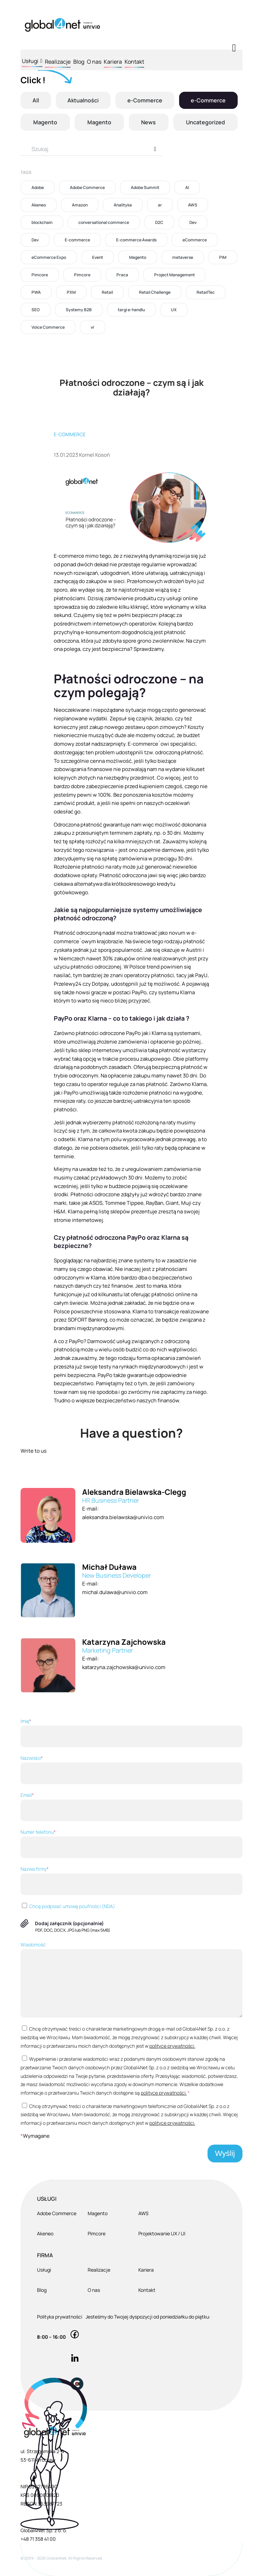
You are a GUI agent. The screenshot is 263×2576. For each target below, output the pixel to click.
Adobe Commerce (87, 187)
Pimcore (40, 275)
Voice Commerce (48, 327)
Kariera (113, 61)
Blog (78, 61)
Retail (107, 292)
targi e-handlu (131, 310)
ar (160, 205)
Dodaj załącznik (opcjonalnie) (69, 1923)
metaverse (182, 257)
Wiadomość (131, 1979)
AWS (192, 205)
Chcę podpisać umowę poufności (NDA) (68, 1906)
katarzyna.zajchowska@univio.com (123, 1667)
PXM (71, 292)
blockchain (42, 222)
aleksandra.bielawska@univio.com (123, 1517)
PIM (222, 257)
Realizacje (58, 61)
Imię (131, 1732)
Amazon (80, 205)
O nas (94, 61)
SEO (36, 310)
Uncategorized (205, 122)
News (148, 122)
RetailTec (206, 292)
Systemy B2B (79, 310)
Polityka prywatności (59, 2316)
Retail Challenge (155, 292)
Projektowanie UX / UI (161, 2233)
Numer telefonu (131, 1843)
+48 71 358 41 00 (38, 2539)
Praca (122, 275)
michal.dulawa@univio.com (115, 1592)
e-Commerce (144, 100)
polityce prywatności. (172, 2046)
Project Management (174, 275)
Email (131, 1806)
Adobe (38, 187)
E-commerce (77, 240)
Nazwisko (131, 1769)
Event (97, 257)
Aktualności (83, 100)
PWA (36, 292)
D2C (159, 222)
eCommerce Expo (49, 257)
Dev (193, 222)
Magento (45, 122)
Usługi (32, 60)
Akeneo (39, 205)
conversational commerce (103, 222)
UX (174, 310)
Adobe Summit (145, 187)
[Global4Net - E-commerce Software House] (62, 24)
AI (187, 187)
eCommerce (195, 240)
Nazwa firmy (131, 1880)
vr (93, 327)
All (36, 100)
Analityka (123, 205)
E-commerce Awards (136, 240)
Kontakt (134, 61)
